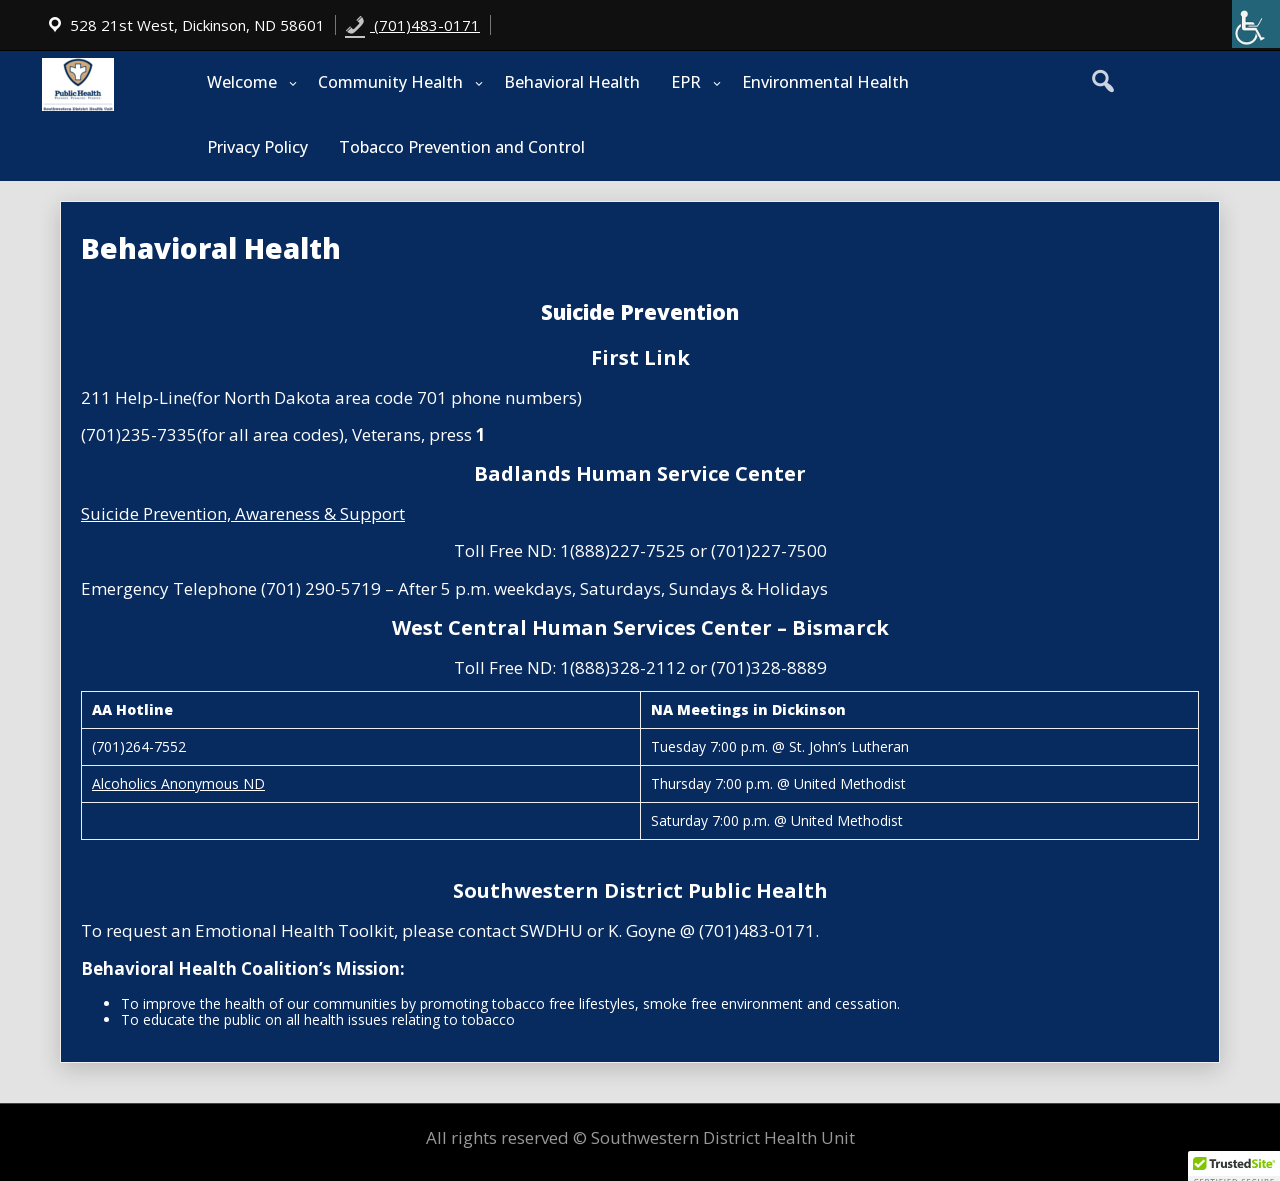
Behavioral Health (572, 82)
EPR (686, 82)
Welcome (242, 82)
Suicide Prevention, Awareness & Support (243, 513)
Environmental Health (825, 82)
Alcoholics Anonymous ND (178, 783)
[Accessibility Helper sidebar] (1256, 24)
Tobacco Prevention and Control (462, 147)
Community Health (390, 82)
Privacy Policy (257, 147)
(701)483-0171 (412, 25)
